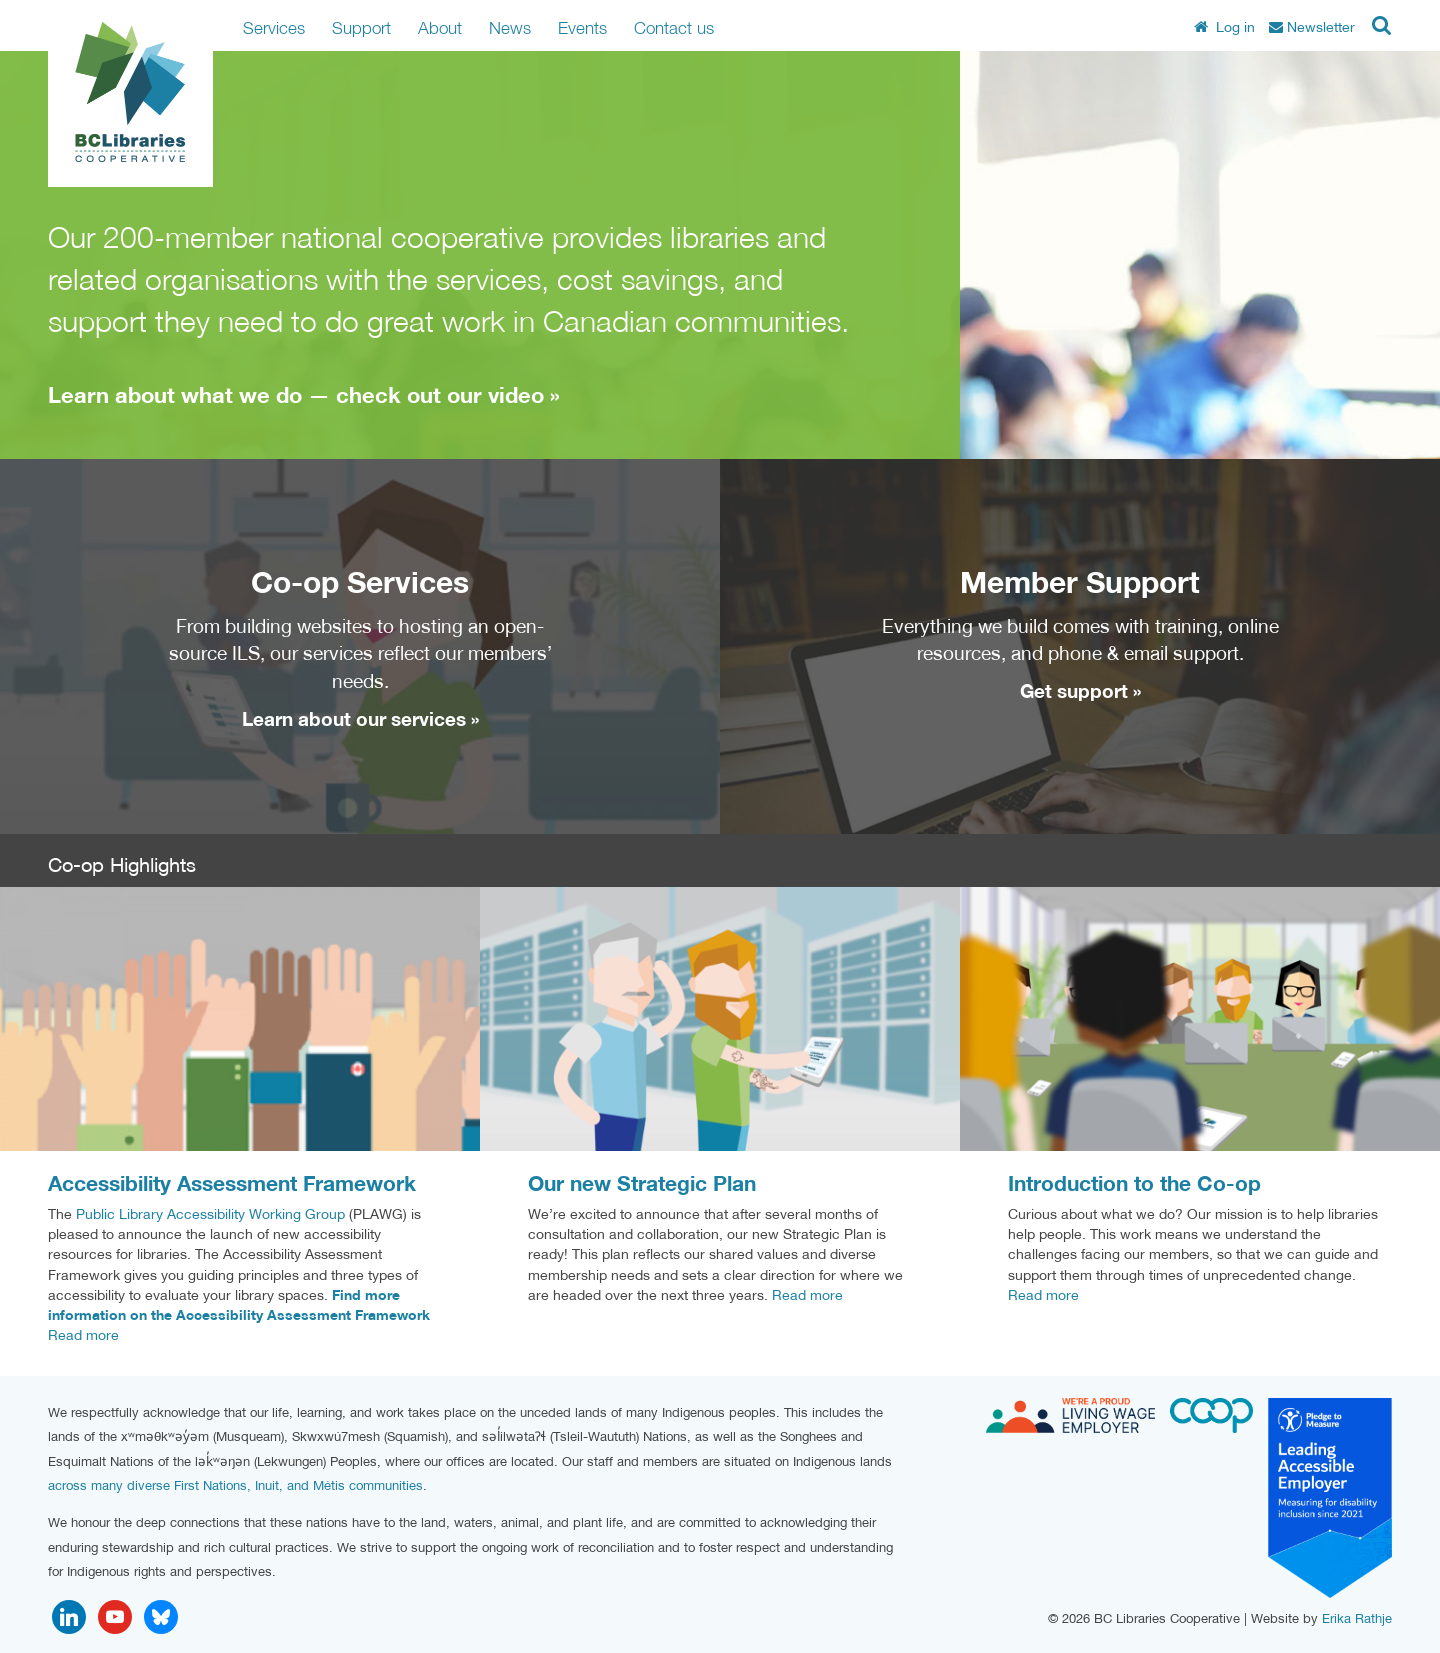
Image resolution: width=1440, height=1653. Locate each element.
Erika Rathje (1357, 1618)
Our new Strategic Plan (642, 1183)
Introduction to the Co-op (1134, 1183)
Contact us (674, 27)
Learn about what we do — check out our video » (304, 395)
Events (582, 27)
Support (361, 27)
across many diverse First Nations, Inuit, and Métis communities (235, 1485)
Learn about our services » (360, 719)
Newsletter (1312, 27)
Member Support (1080, 581)
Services (274, 27)
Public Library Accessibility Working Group (210, 1214)
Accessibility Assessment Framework (232, 1183)
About (440, 27)
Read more (83, 1335)
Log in (1224, 27)
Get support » (1080, 691)
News (510, 27)
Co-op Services (360, 581)
